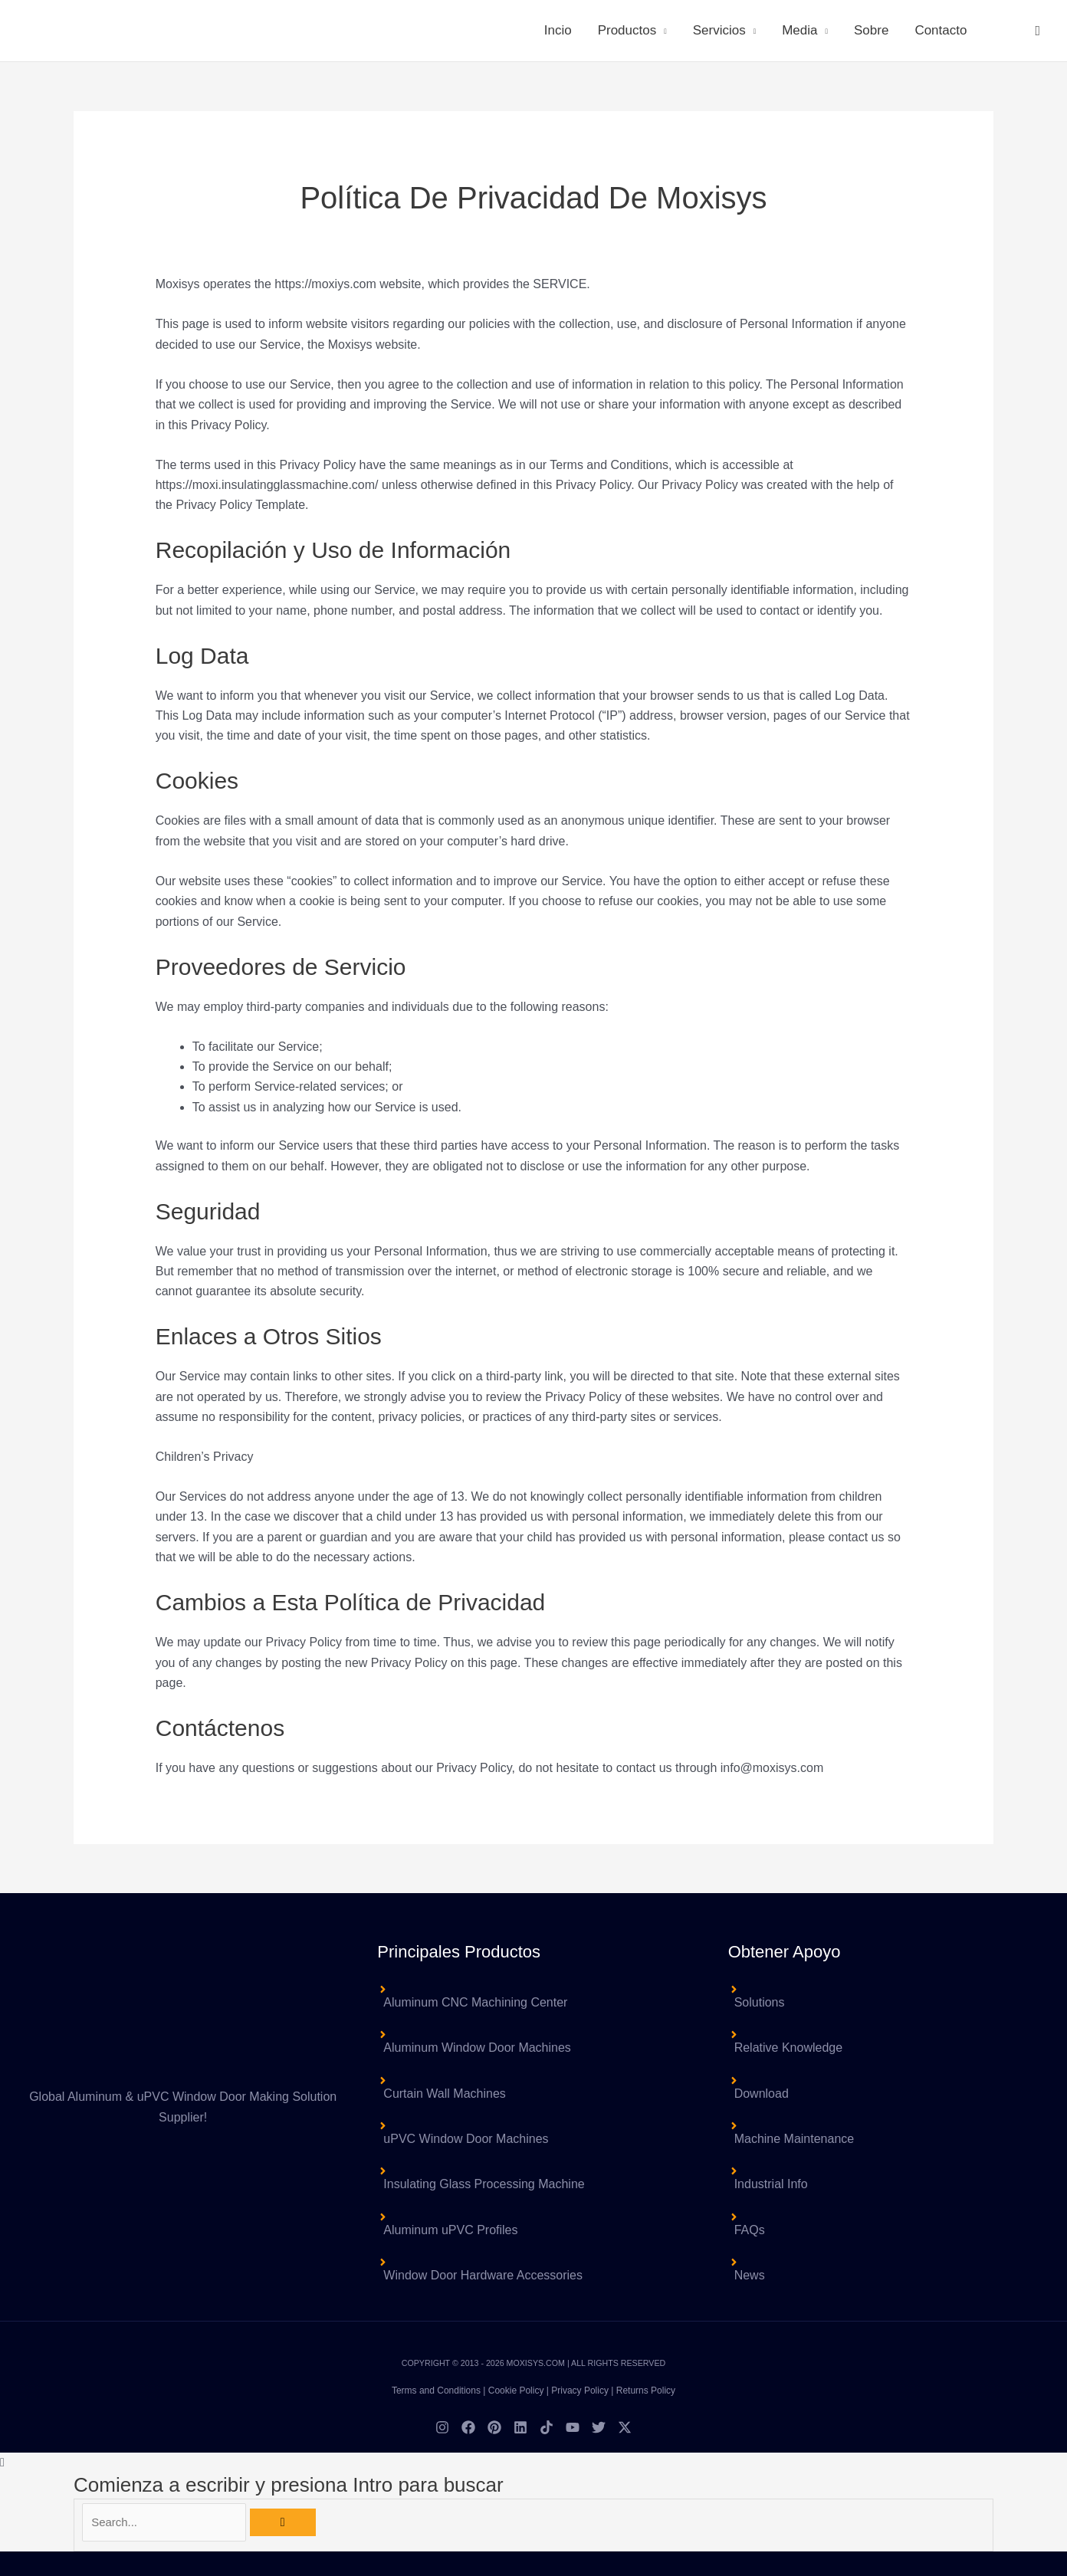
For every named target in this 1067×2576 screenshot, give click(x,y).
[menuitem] (999, 30)
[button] (1037, 30)
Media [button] (799, 30)
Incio (558, 30)
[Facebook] (468, 2427)
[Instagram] (442, 2427)
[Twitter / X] (625, 2427)
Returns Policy (645, 2390)
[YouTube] (572, 2427)
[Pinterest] (494, 2427)
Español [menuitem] (571, 2570)
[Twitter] (599, 2427)
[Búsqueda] (291, 2523)
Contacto (940, 30)
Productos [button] (627, 30)
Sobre (871, 30)
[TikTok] (546, 2427)
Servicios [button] (719, 30)
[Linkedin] (520, 2427)
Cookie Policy (516, 2390)
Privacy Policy (580, 2390)
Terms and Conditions (436, 2390)
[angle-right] (533, 2040)
